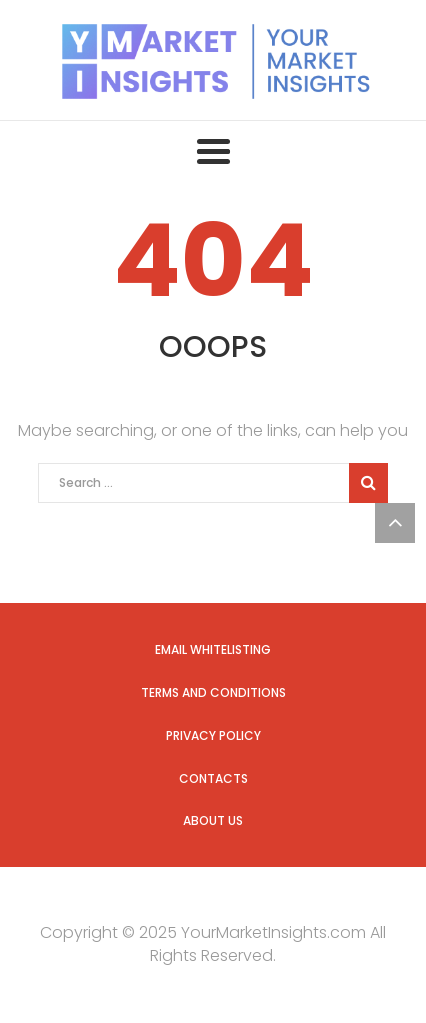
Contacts (213, 778)
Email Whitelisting (213, 649)
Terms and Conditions (213, 692)
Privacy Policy (213, 735)
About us (213, 820)
